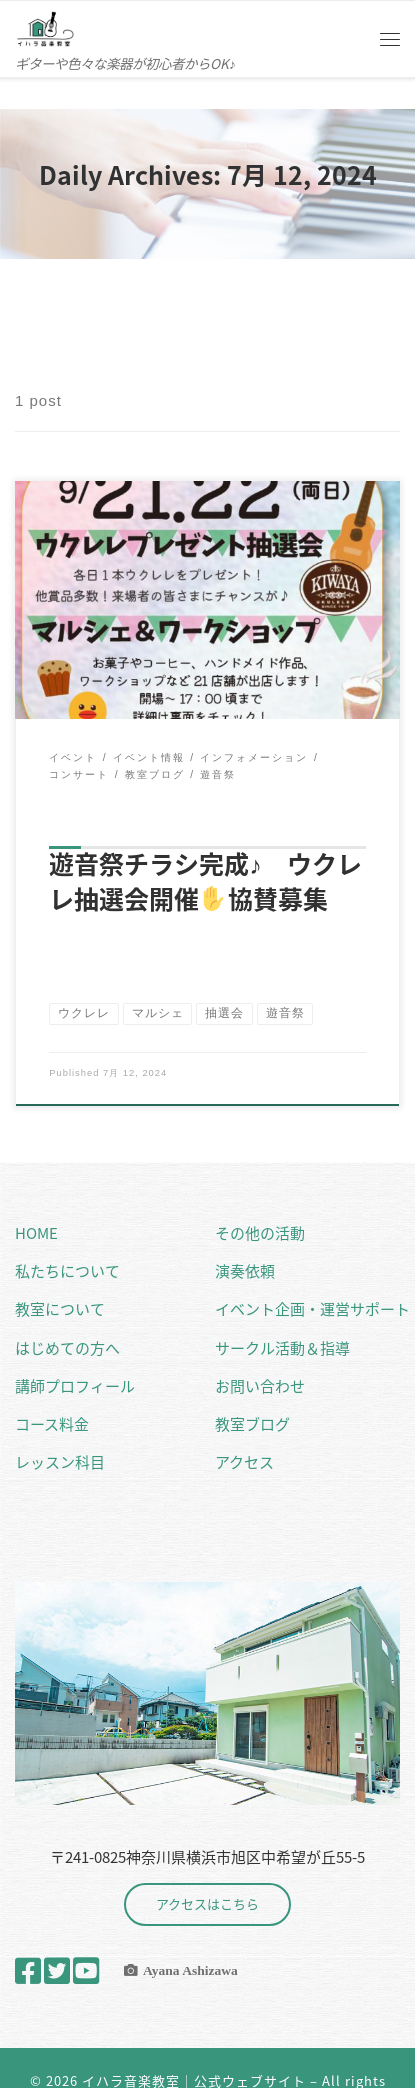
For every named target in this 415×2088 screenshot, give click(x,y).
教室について (60, 1309)
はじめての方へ (67, 1348)
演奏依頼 (245, 1271)
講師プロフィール (75, 1386)
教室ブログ (252, 1424)
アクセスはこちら (207, 1903)
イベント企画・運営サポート (312, 1309)
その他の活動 (260, 1233)
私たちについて (67, 1271)
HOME (36, 1233)
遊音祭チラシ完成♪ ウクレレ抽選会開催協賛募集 (205, 881)
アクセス (244, 1462)
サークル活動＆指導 (282, 1348)
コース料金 (52, 1424)
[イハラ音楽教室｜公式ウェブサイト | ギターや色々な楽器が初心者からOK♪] (45, 25)
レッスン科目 (60, 1462)
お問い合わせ (260, 1386)
